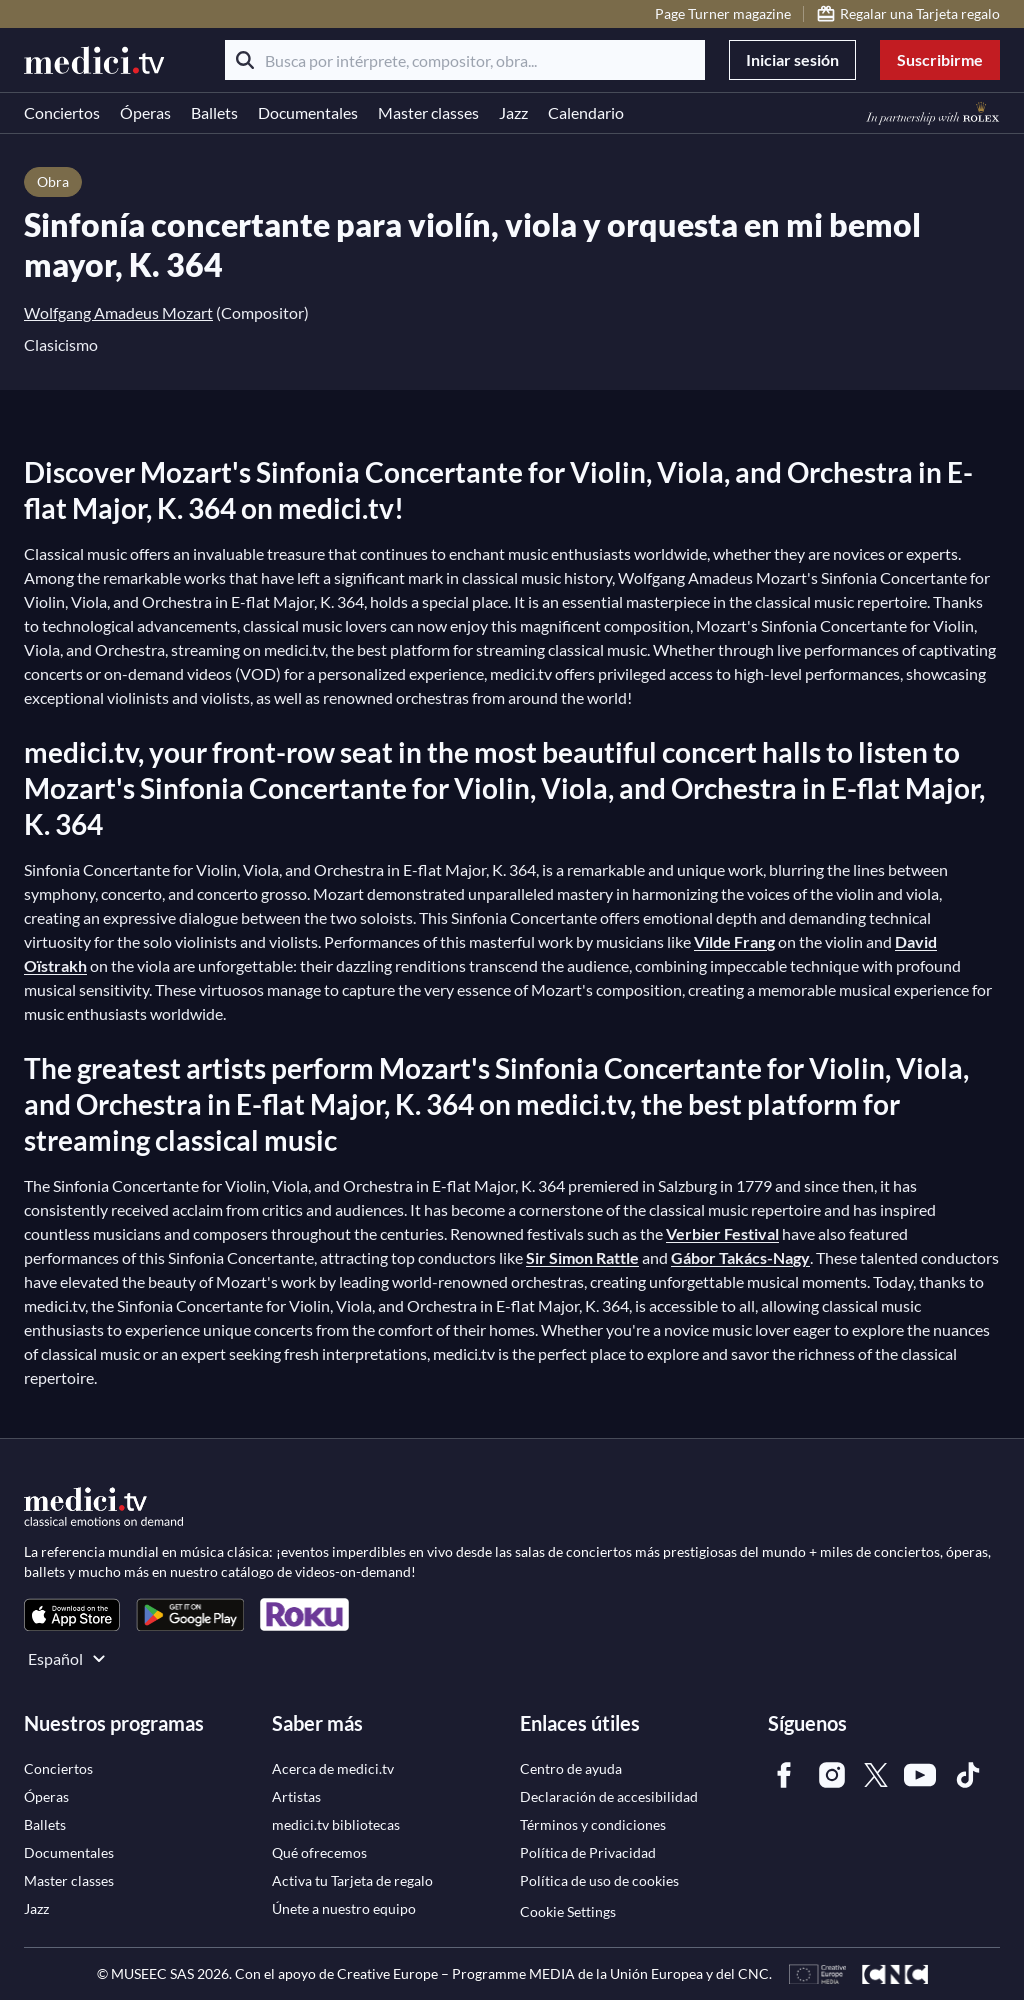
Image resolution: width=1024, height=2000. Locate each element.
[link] (72, 1614)
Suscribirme (940, 59)
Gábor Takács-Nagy (740, 1257)
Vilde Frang (734, 941)
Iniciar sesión (792, 59)
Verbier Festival (722, 1233)
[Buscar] (245, 60)
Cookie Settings (568, 1911)
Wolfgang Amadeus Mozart (118, 312)
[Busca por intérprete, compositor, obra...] (465, 60)
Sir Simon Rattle (582, 1257)
